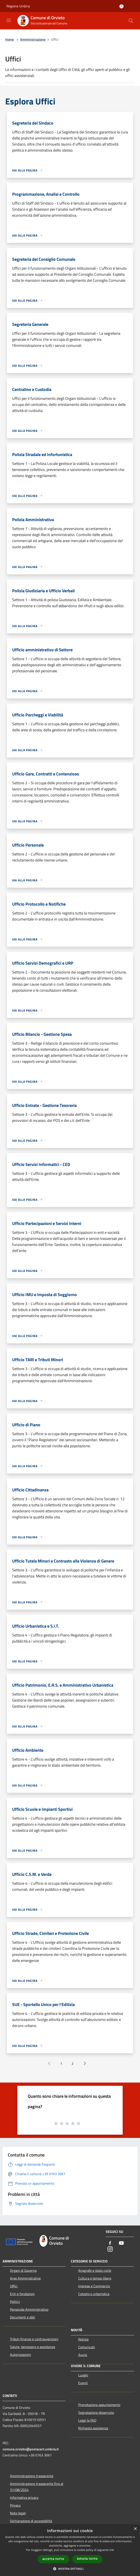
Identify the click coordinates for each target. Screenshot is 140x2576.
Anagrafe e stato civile (94, 2270)
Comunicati (86, 2347)
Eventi (83, 2382)
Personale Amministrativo (29, 2309)
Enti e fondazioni (22, 2293)
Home (9, 39)
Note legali (18, 2513)
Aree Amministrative (25, 2278)
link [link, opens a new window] (111, 2550)
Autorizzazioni (20, 2354)
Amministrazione (33, 39)
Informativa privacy (24, 2497)
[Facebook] (110, 2243)
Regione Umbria (18, 6)
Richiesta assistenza (93, 2428)
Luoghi (83, 2375)
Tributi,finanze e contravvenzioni (34, 2339)
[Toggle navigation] (8, 20)
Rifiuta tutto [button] (87, 2559)
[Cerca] (130, 20)
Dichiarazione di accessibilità (31, 2520)
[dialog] (70, 2550)
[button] (70, 2568)
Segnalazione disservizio (96, 2412)
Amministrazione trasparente (31, 2475)
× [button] (135, 2529)
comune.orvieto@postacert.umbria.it (31, 2449)
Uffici (14, 2286)
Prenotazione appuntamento (99, 2404)
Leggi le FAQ (87, 2420)
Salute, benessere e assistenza (32, 2346)
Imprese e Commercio (94, 2286)
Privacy (15, 2505)
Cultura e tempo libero (94, 2278)
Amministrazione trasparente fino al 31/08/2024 (36, 2486)
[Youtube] (121, 2243)
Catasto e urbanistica (93, 2293)
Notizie (83, 2339)
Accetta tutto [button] (53, 2559)
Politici (15, 2301)
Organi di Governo (23, 2270)
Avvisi (82, 2354)
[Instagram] (110, 2249)
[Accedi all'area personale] (121, 6)
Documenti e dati (22, 2317)
